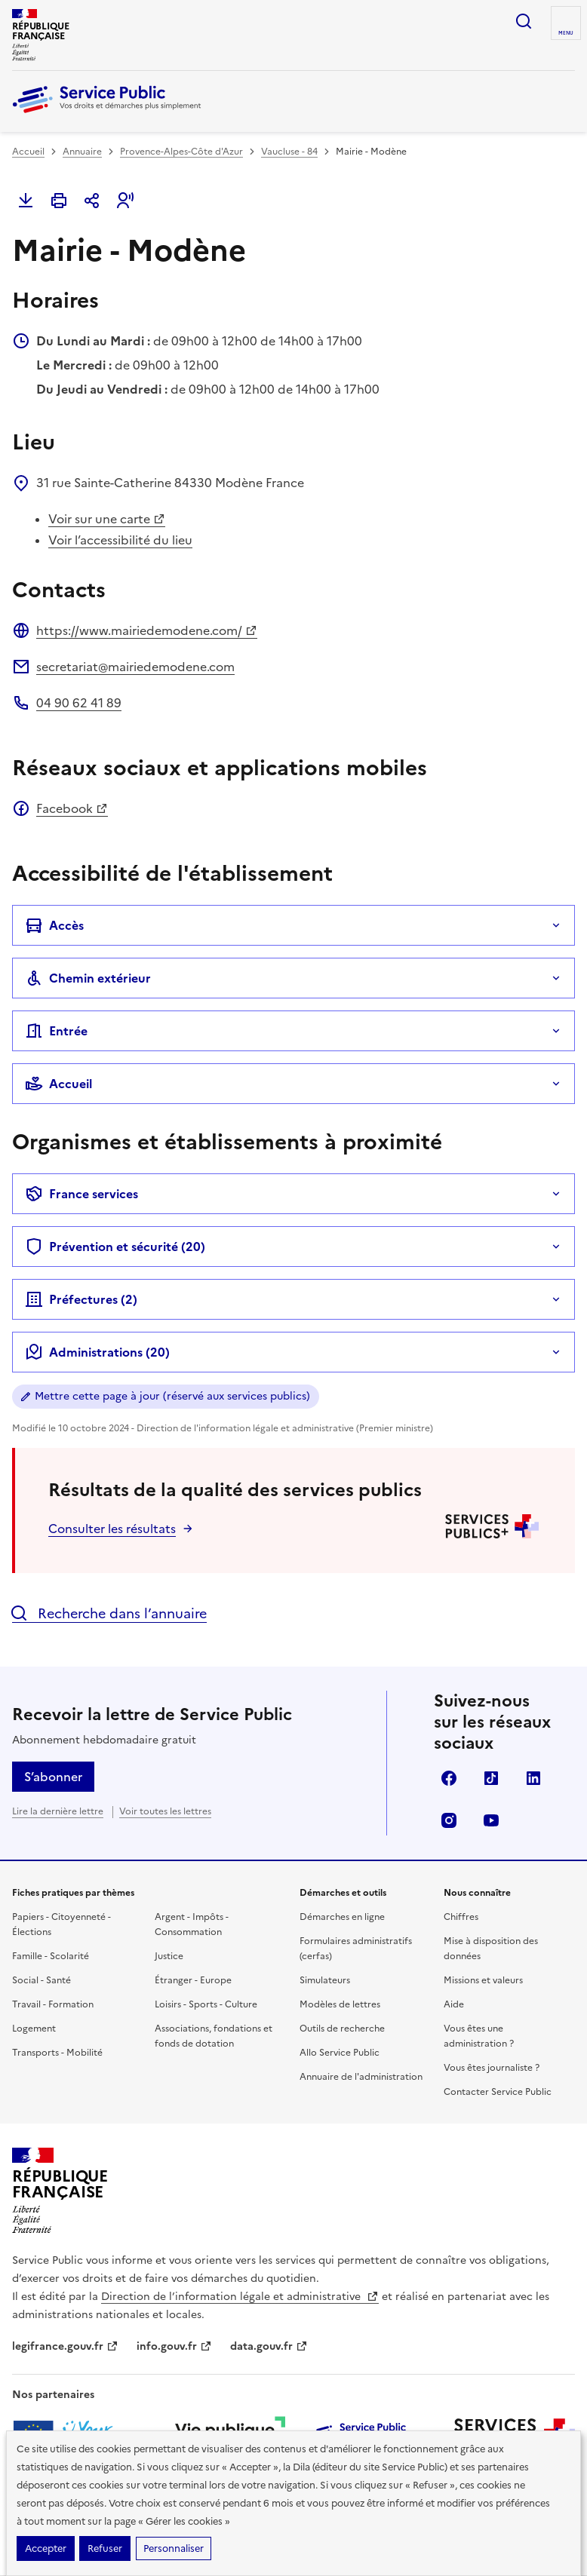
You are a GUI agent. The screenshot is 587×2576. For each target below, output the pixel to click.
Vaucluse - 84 (289, 151)
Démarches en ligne (342, 1917)
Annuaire (82, 151)
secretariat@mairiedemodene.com (135, 667)
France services (81, 1194)
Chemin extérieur (88, 978)
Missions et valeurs (483, 1980)
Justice (169, 1956)
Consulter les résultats (112, 1529)
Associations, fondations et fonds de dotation (213, 2036)
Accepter (45, 2548)
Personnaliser (173, 2548)
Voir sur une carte (106, 519)
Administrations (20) (97, 1352)
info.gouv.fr (174, 2346)
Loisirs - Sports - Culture (206, 2004)
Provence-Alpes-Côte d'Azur (181, 151)
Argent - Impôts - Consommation (192, 1924)
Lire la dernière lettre (57, 1811)
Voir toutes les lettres (165, 1811)
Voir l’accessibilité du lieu (120, 540)
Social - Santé (41, 1980)
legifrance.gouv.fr (65, 2346)
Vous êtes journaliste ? (491, 2068)
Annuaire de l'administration (361, 2077)
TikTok (491, 1778)
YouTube (491, 1820)
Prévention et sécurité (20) (115, 1246)
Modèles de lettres (340, 2004)
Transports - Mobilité (57, 2052)
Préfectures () (81, 1299)
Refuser (105, 2548)
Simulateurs (325, 1980)
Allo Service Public (340, 2052)
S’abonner (53, 1777)
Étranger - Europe (193, 1980)
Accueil (28, 151)
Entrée (56, 1031)
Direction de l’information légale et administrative (240, 2297)
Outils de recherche (342, 2028)
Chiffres (461, 1917)
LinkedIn (533, 1778)
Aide (454, 2004)
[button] (125, 200)
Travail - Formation (53, 2004)
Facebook (72, 808)
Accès (54, 925)
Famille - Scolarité (50, 1956)
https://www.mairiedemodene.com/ (146, 630)
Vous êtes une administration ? (479, 2036)
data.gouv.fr (269, 2346)
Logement (34, 2028)
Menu (565, 33)
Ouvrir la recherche (524, 21)
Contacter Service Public (498, 2092)
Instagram (449, 1820)
